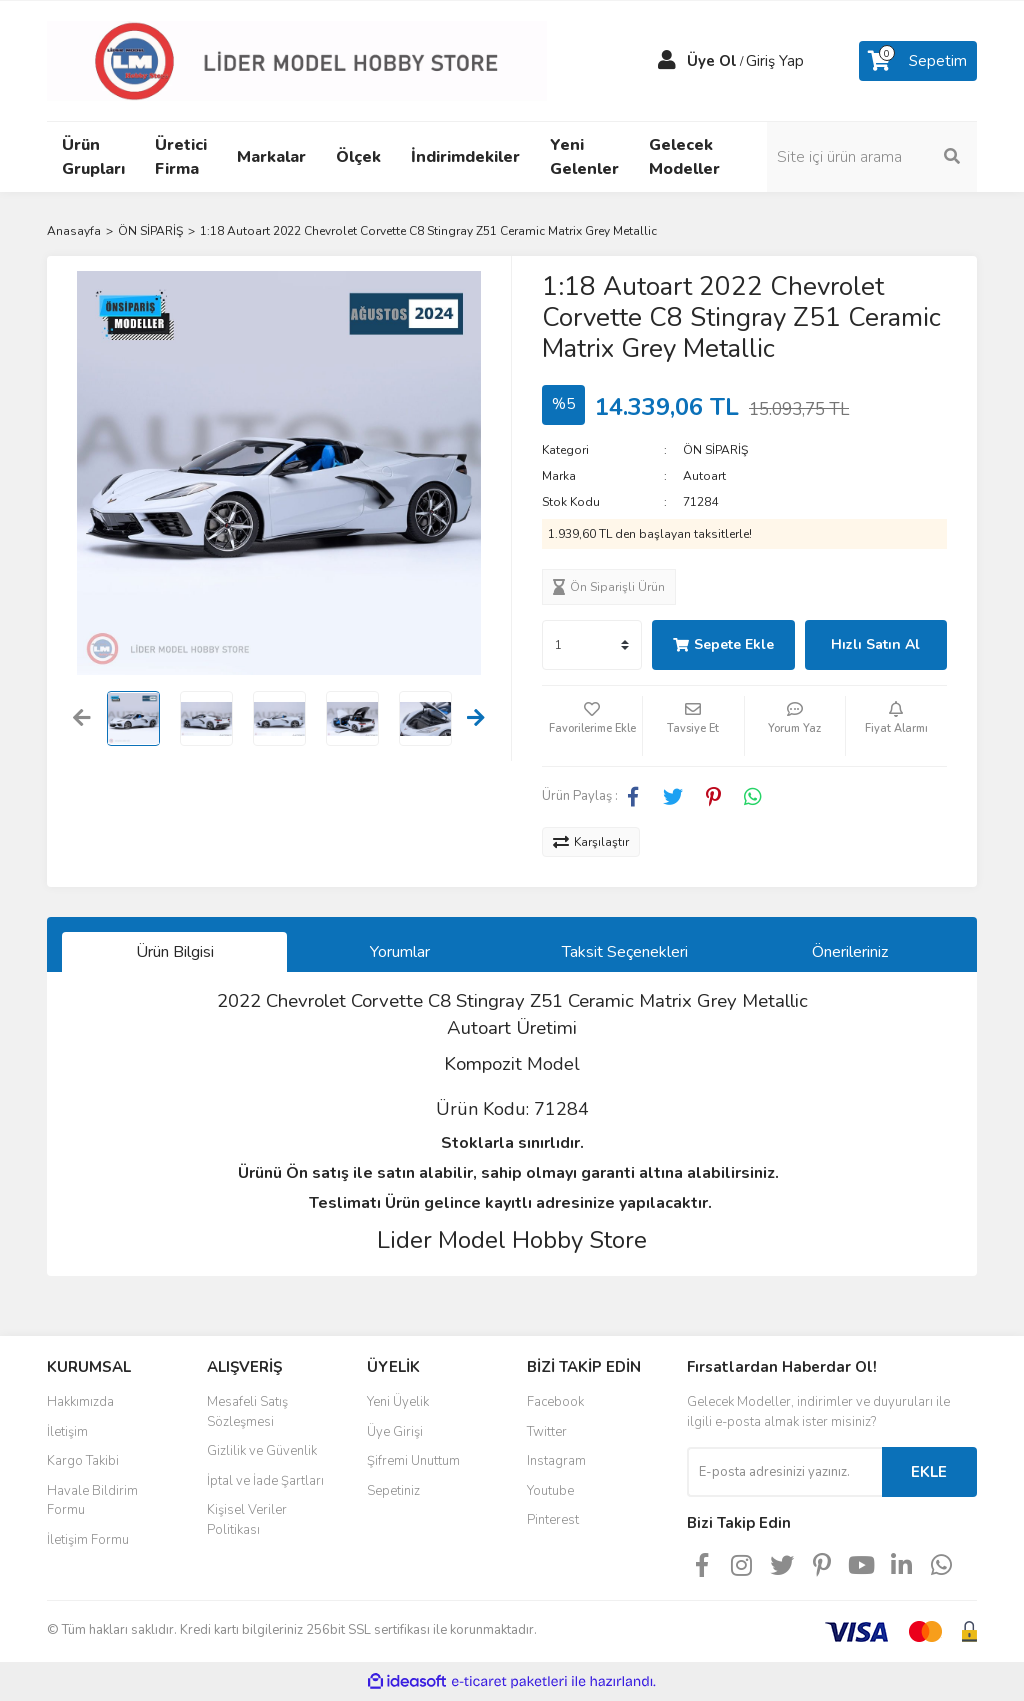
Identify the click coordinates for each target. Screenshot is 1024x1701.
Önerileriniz (850, 952)
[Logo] (297, 60)
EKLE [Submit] (929, 1472)
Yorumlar (400, 952)
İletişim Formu (88, 1540)
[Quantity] (592, 645)
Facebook (555, 1402)
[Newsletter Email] (784, 1472)
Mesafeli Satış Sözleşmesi (247, 1412)
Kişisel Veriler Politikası (247, 1520)
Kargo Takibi (83, 1461)
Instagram (556, 1461)
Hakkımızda (80, 1402)
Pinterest (553, 1520)
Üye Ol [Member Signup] (712, 61)
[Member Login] (667, 61)
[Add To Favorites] (592, 726)
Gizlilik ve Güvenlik (262, 1451)
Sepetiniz (393, 1491)
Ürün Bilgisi (175, 952)
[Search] (872, 157)
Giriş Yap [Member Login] (775, 61)
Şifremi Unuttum (413, 1461)
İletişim (67, 1432)
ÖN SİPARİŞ (715, 450)
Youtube (550, 1491)
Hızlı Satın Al (875, 644)
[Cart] (918, 61)
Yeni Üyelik (398, 1402)
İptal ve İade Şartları (265, 1481)
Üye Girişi (395, 1432)
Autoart (704, 476)
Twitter (547, 1432)
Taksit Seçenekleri (625, 952)
